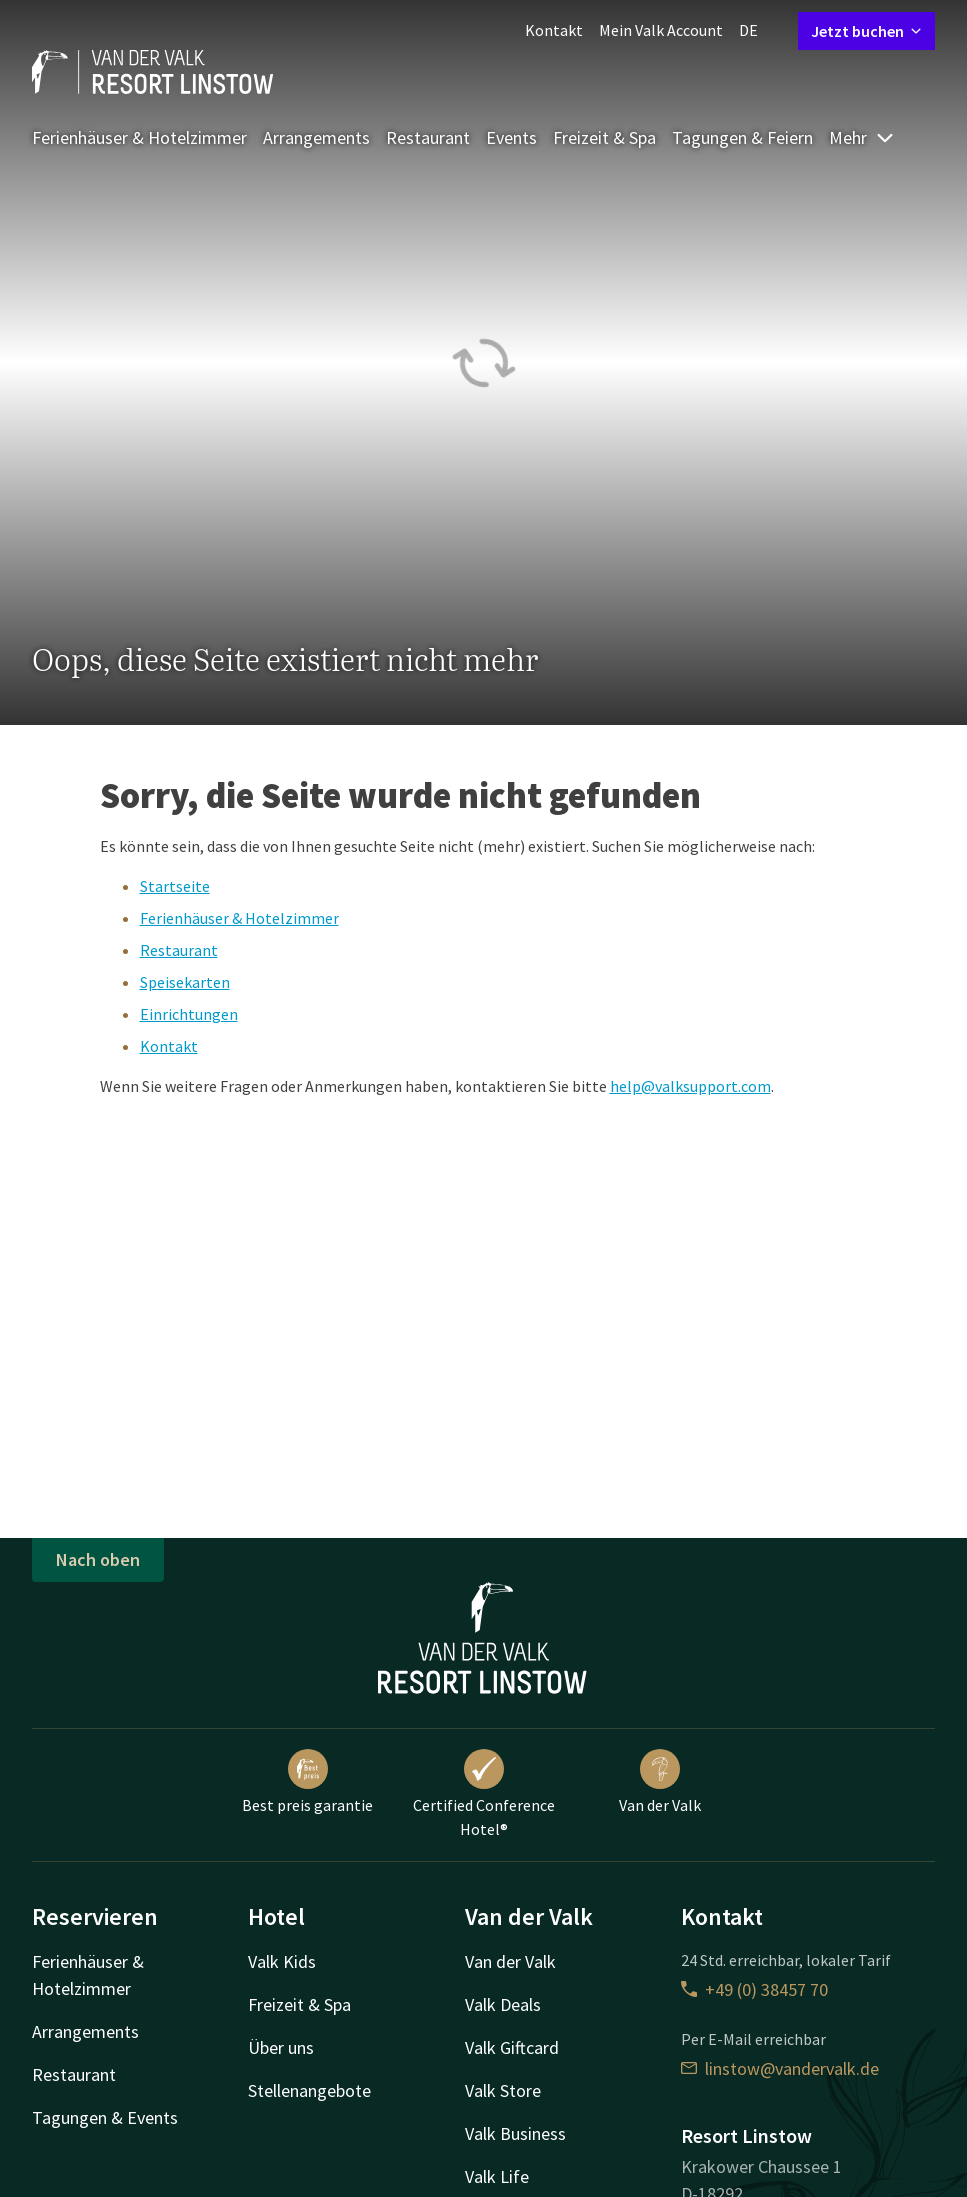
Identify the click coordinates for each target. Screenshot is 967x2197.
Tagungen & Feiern (742, 137)
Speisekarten (185, 982)
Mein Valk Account (661, 30)
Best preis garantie (307, 1782)
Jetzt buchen (866, 31)
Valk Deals (503, 2004)
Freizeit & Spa (604, 137)
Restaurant (428, 137)
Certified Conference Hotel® (484, 1794)
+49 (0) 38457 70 (754, 1989)
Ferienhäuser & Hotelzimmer (139, 137)
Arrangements (316, 137)
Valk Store (503, 2090)
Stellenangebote (309, 2090)
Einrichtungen (189, 1014)
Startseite (175, 886)
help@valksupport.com (690, 1086)
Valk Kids (282, 1961)
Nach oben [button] (98, 1559)
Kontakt (554, 30)
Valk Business (515, 2133)
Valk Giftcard (512, 2047)
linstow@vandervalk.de (780, 2068)
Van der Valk (660, 1782)
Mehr (862, 137)
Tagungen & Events (105, 2117)
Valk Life (497, 2176)
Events (511, 137)
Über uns (281, 2047)
